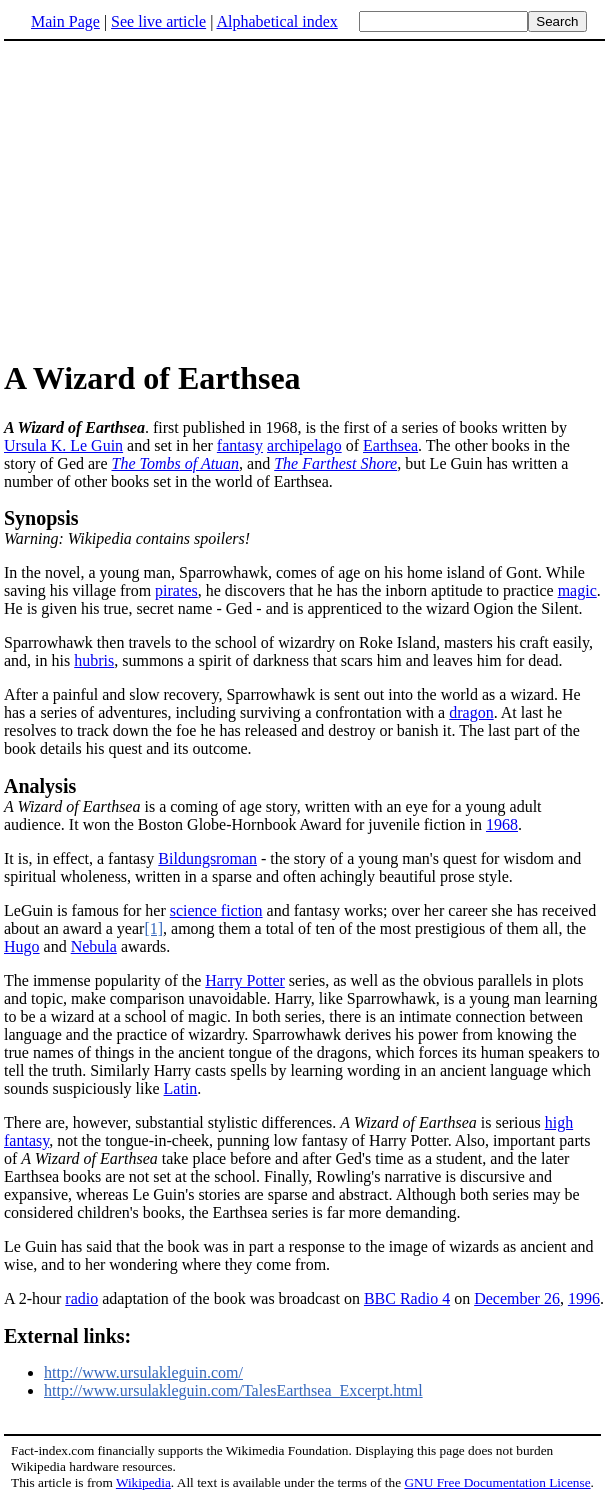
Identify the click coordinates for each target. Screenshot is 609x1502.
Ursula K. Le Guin (63, 445)
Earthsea (390, 445)
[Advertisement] (172, 199)
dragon (471, 712)
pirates (176, 590)
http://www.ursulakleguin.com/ (143, 1372)
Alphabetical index (276, 21)
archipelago (304, 445)
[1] (153, 928)
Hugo (22, 946)
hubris (94, 660)
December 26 (517, 1298)
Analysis (40, 786)
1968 (502, 824)
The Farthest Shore (335, 463)
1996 (584, 1298)
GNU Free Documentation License (497, 1482)
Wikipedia (143, 1482)
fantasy (240, 445)
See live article (158, 21)
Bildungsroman (207, 858)
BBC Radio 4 (407, 1298)
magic (577, 590)
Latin (181, 1088)
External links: (67, 1336)
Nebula (94, 946)
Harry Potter (245, 980)
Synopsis (41, 518)
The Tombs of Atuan (176, 463)
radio (81, 1298)
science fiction (216, 910)
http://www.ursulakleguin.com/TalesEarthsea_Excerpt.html (233, 1390)
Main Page (65, 21)
